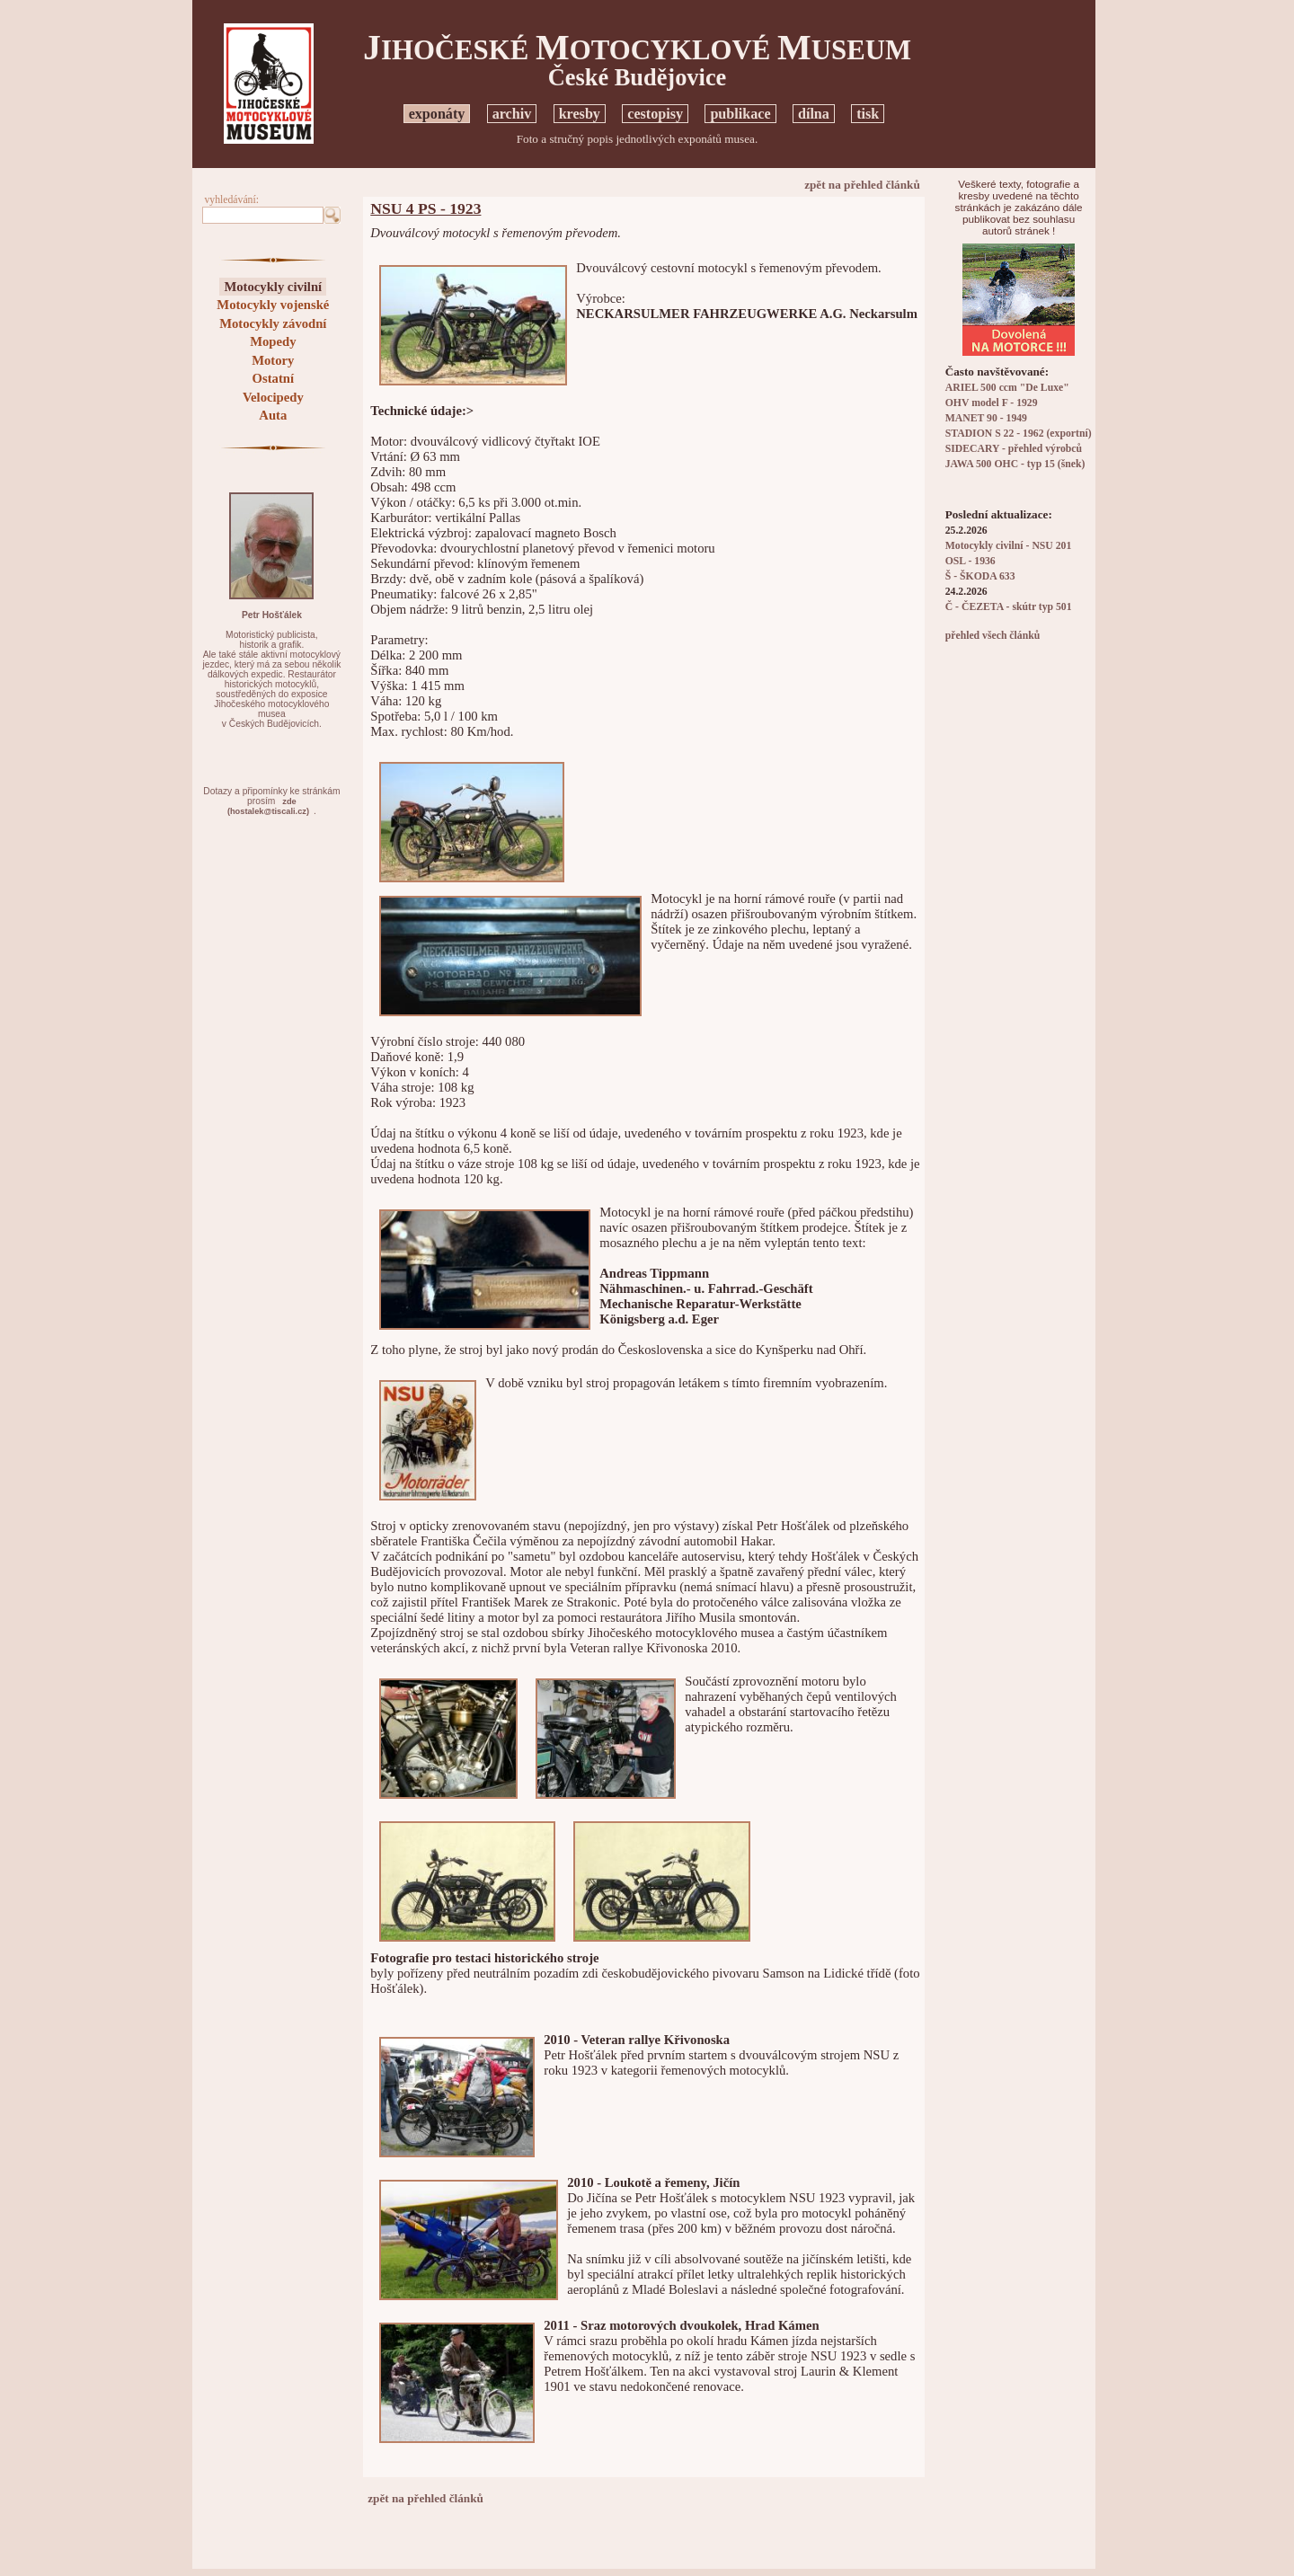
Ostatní (273, 378)
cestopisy (655, 113)
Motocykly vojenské (273, 304)
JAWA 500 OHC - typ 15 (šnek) (1015, 464)
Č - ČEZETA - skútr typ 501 (1008, 607)
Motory (273, 360)
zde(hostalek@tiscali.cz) (268, 806)
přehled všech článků (992, 636)
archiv (512, 113)
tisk (867, 113)
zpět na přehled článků (862, 184)
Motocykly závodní (272, 323)
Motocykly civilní (273, 286)
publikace (740, 113)
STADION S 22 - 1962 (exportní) (1018, 433)
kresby (579, 113)
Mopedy (273, 341)
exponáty (437, 113)
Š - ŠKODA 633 (980, 576)
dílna (813, 113)
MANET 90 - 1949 (986, 418)
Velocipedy (273, 397)
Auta (273, 415)
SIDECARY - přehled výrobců (1013, 449)
